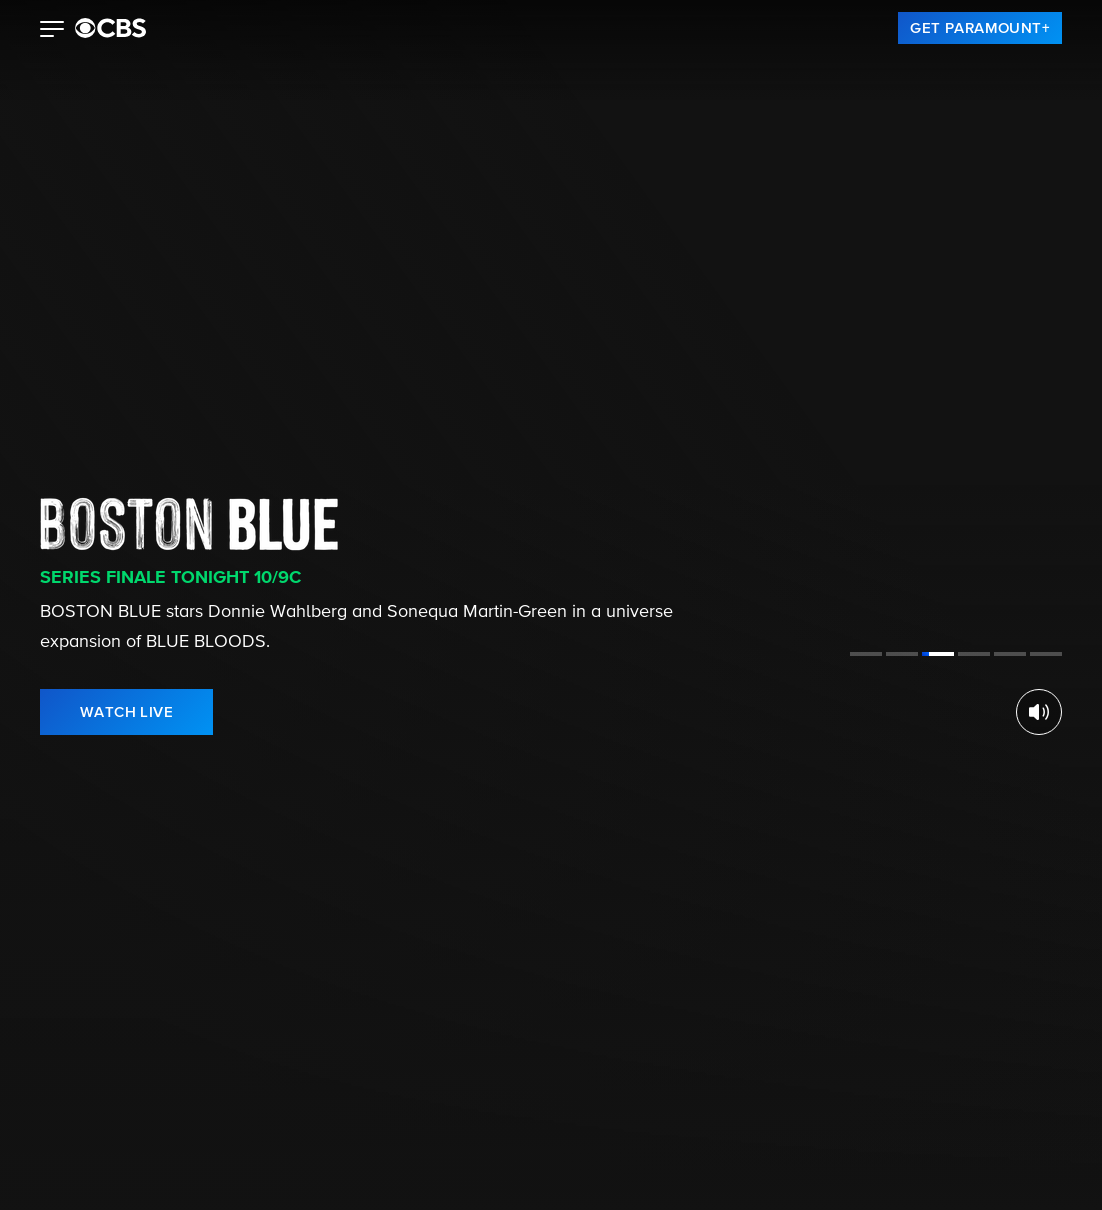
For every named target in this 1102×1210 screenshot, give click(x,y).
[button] (52, 31)
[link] (980, 28)
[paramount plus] (110, 28)
